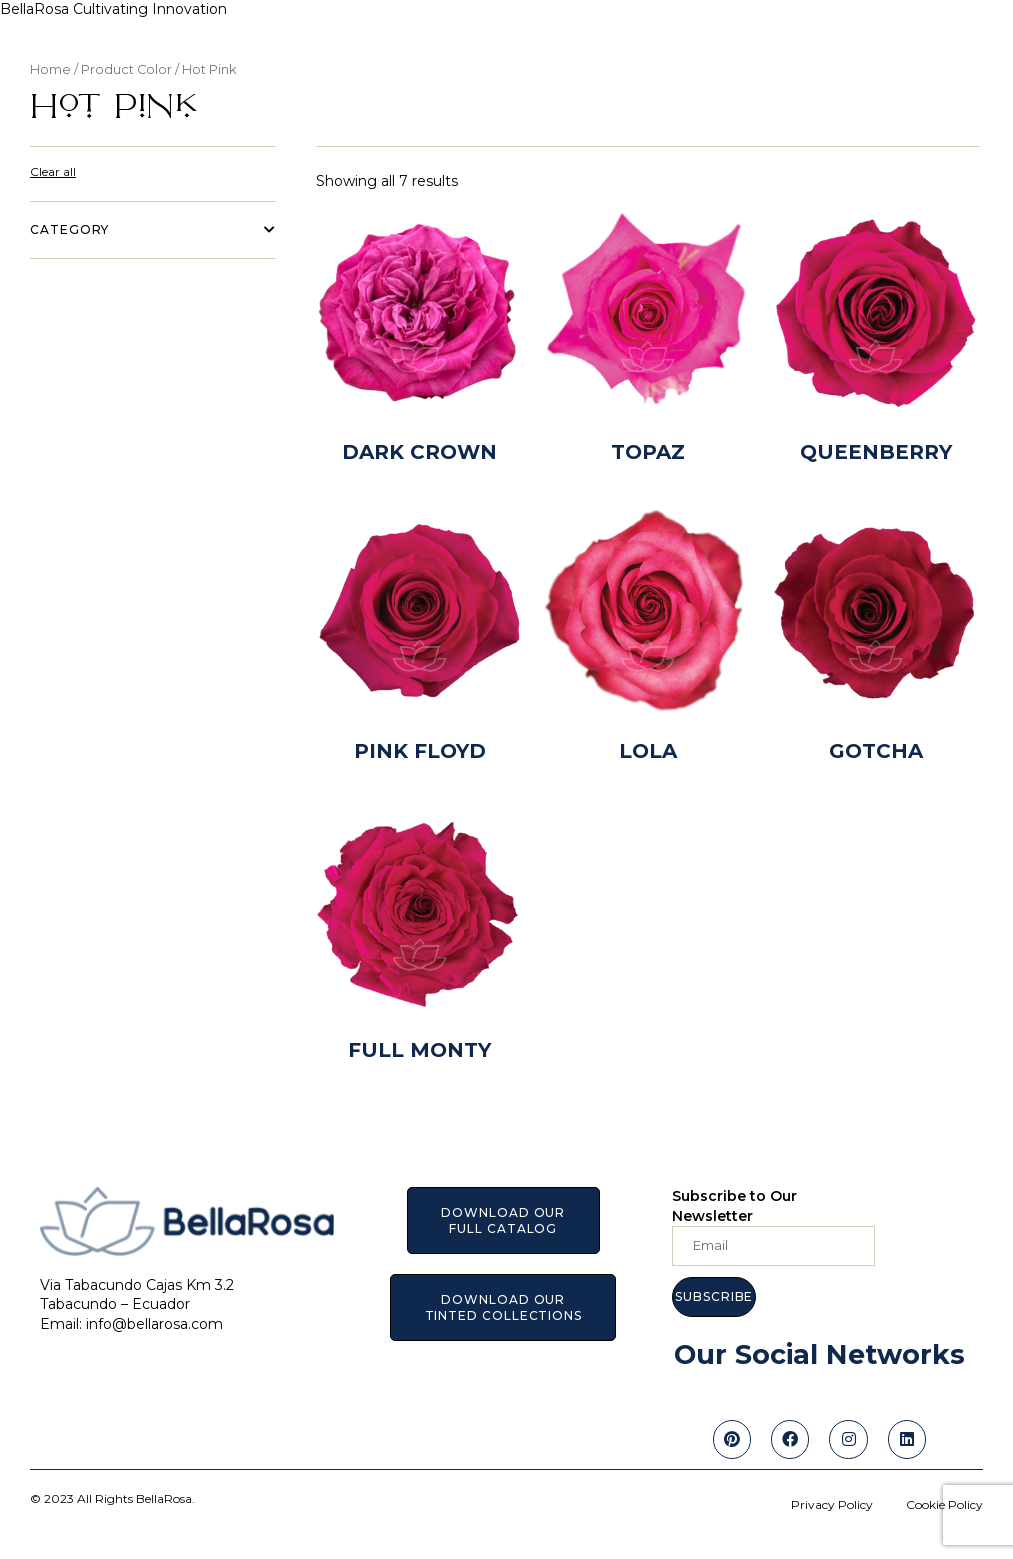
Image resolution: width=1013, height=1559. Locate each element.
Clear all (53, 171)
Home (50, 69)
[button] (503, 1220)
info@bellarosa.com (154, 1324)
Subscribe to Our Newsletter (734, 1206)
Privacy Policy (832, 1504)
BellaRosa (36, 9)
